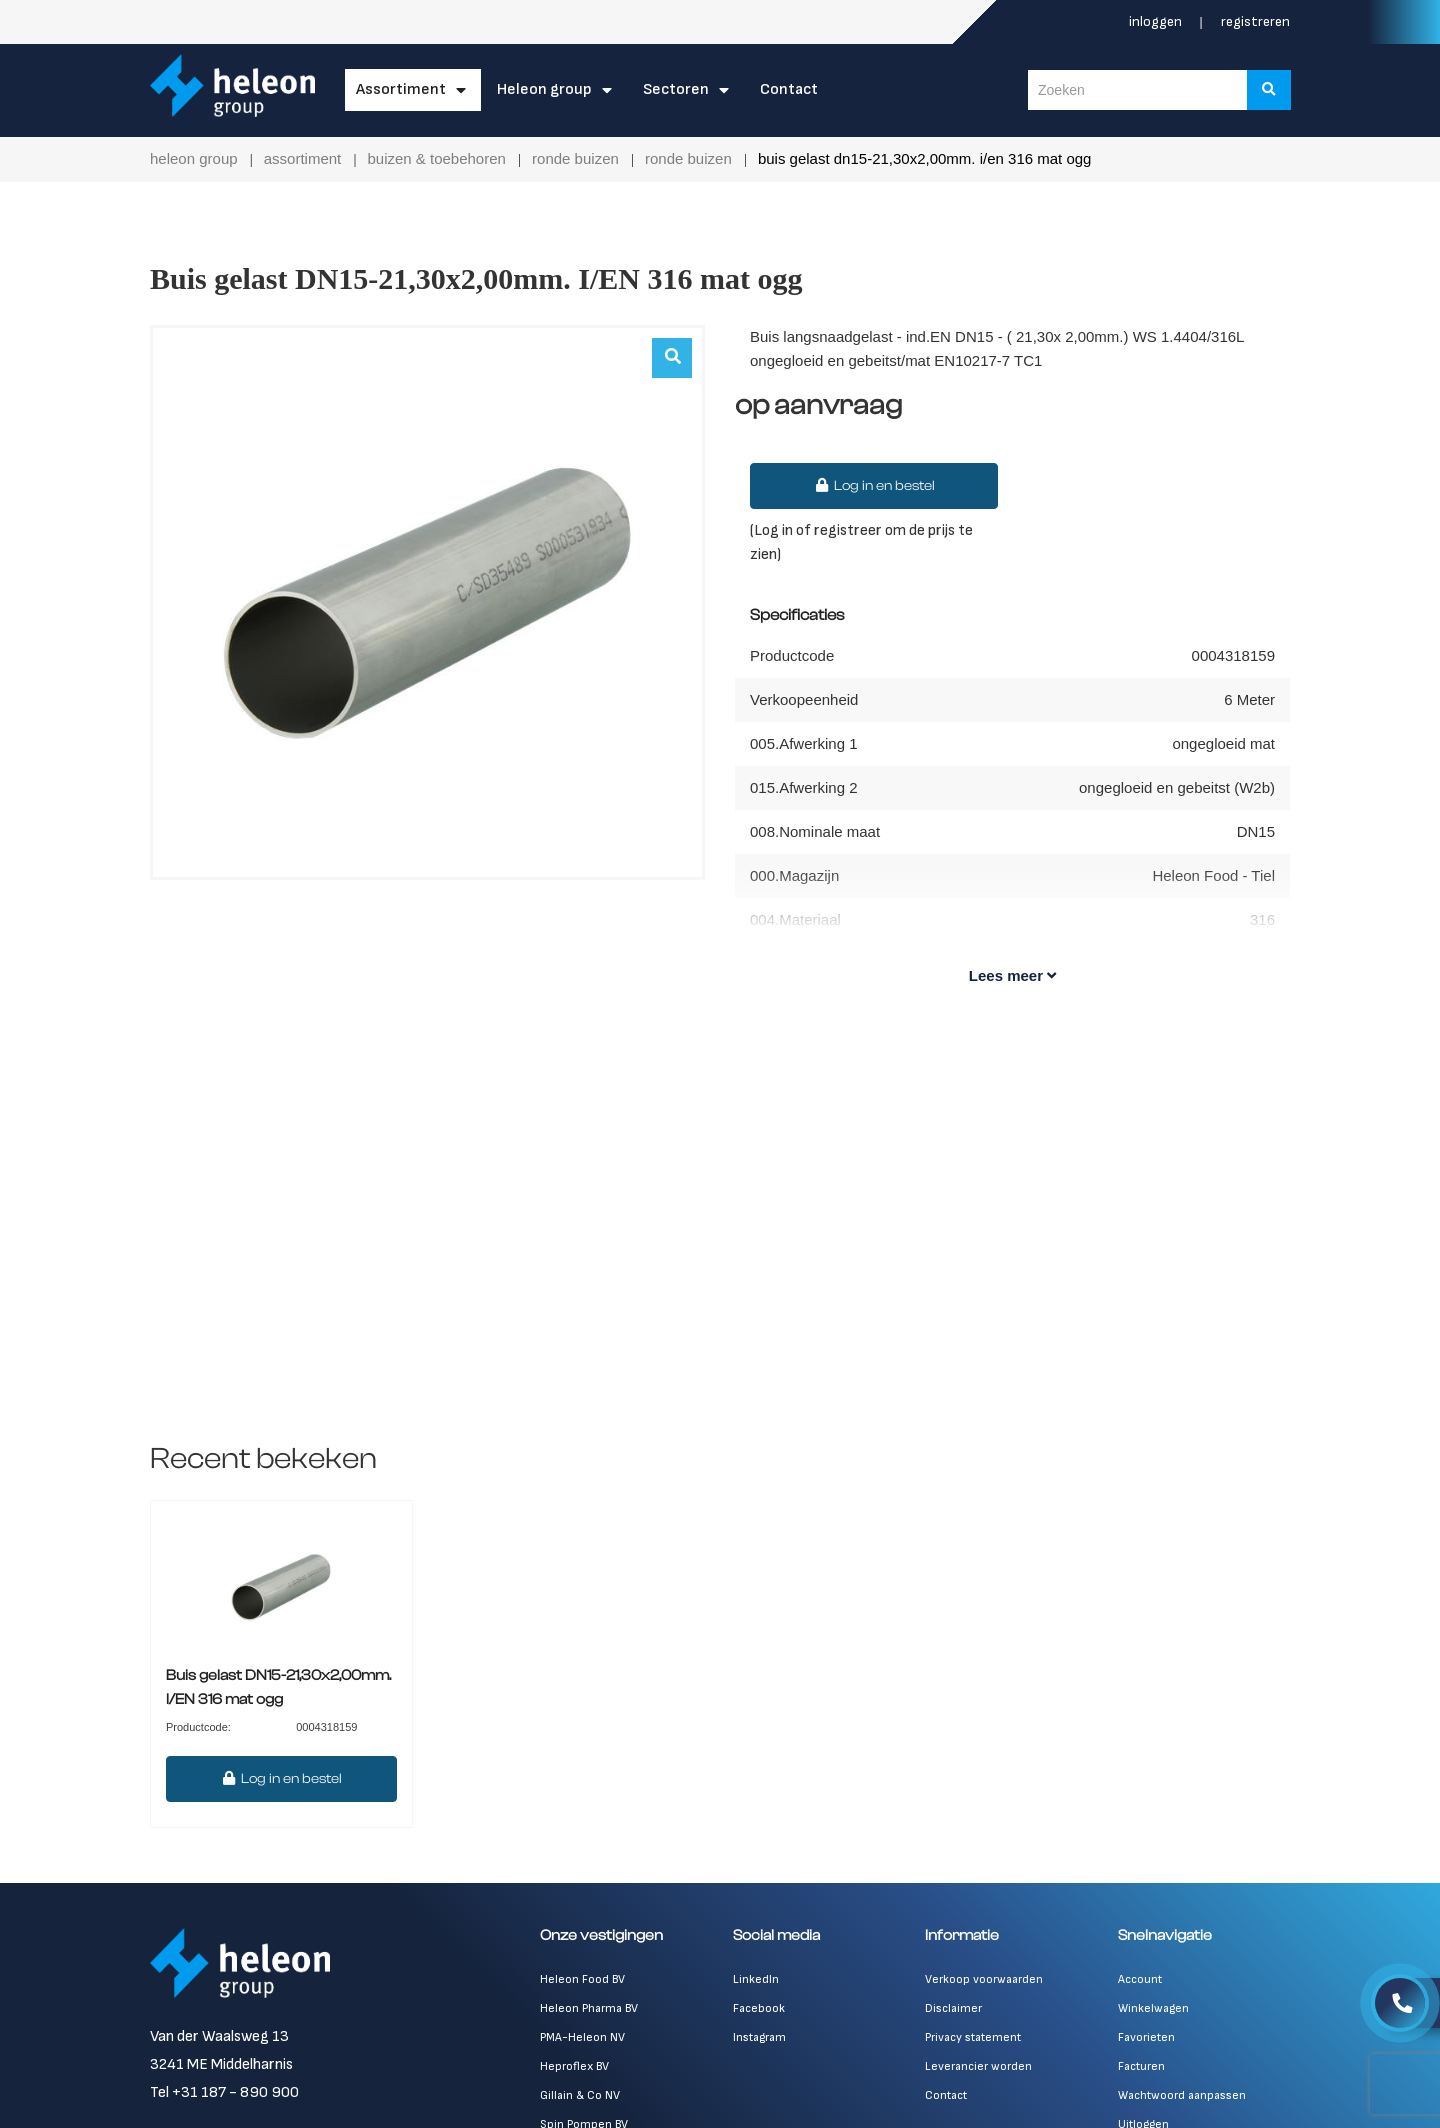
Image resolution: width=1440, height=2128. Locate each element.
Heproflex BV (574, 2066)
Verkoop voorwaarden (984, 1979)
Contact (789, 89)
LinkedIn (756, 1979)
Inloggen (1157, 21)
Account (1140, 1979)
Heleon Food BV (582, 1979)
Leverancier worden (978, 2066)
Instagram (759, 2037)
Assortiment (401, 89)
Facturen (1141, 2066)
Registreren (1255, 21)
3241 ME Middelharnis (221, 2064)
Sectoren (676, 89)
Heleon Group (544, 89)
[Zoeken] (1269, 90)
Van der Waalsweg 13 (219, 2036)
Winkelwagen (1153, 2008)
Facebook (759, 2008)
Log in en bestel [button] (874, 486)
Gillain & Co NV (580, 2095)
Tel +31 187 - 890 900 (224, 2092)
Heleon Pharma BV (589, 2008)
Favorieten (1146, 2037)
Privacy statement (973, 2037)
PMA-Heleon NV (582, 2037)
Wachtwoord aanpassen (1182, 2095)
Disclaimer (953, 2008)
